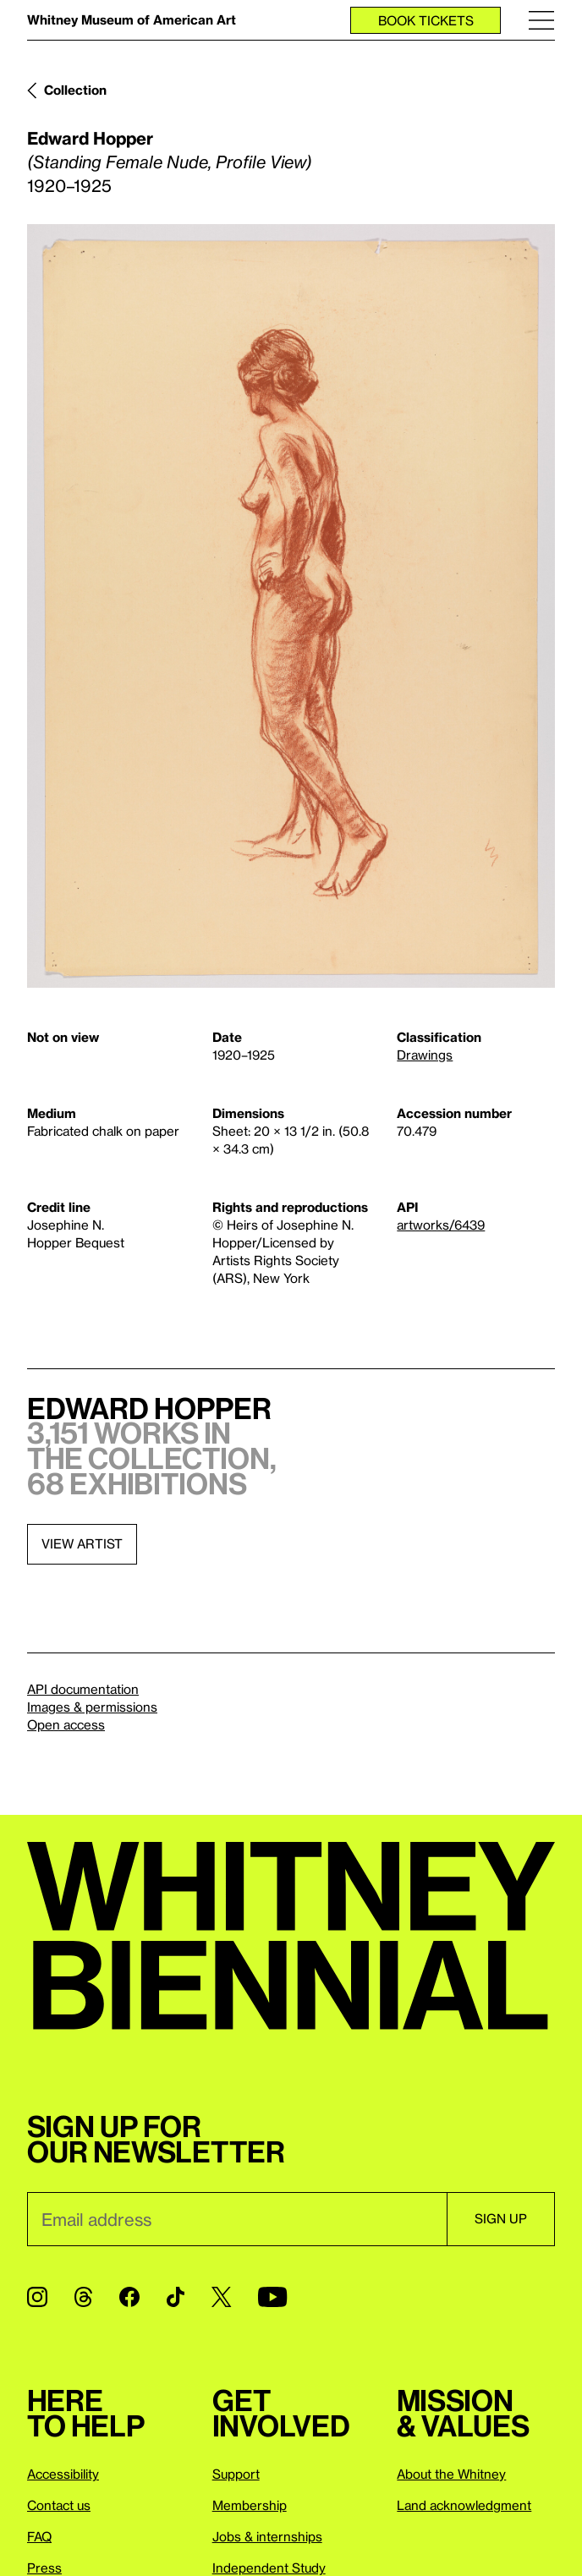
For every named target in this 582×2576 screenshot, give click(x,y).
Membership (249, 2505)
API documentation (83, 1688)
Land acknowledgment (464, 2505)
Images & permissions (92, 1706)
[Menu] (541, 20)
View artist (82, 1543)
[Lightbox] (291, 606)
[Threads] (83, 2297)
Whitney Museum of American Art (131, 19)
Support (236, 2473)
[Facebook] (129, 2297)
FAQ (39, 2536)
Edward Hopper (90, 138)
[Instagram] (37, 2297)
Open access (66, 1724)
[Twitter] (221, 2297)
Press (44, 2567)
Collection (75, 89)
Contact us (59, 2505)
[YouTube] (272, 2297)
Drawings (425, 1054)
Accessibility (63, 2473)
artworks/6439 (441, 1224)
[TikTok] (175, 2297)
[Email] (237, 2219)
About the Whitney (451, 2473)
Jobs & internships (267, 2536)
